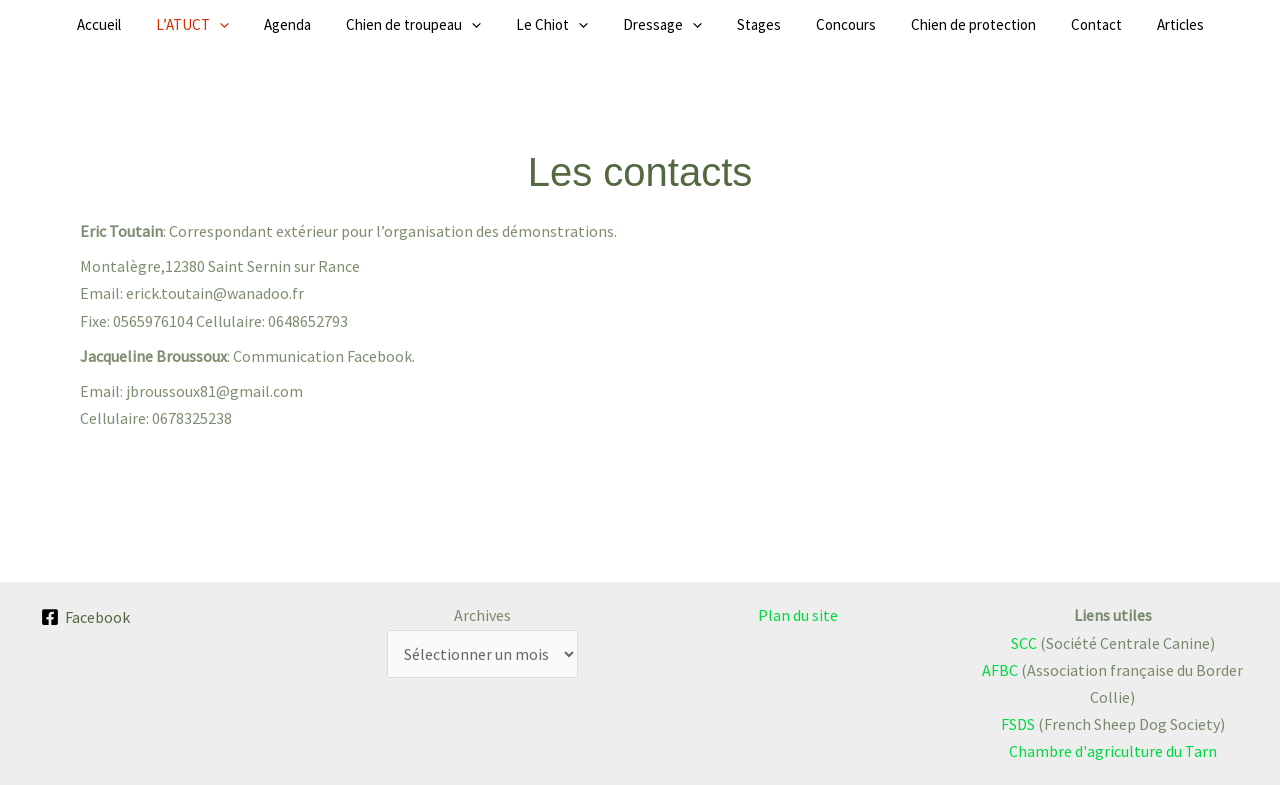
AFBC (1000, 670)
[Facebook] (86, 617)
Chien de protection (928, 24)
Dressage (662, 25)
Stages (744, 24)
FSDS (1018, 724)
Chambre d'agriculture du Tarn (1113, 751)
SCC (1024, 643)
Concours (816, 24)
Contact (1036, 24)
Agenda (332, 24)
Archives (482, 615)
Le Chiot (567, 25)
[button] (279, 25)
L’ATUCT (252, 25)
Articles (1105, 24)
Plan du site (798, 615)
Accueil (174, 24)
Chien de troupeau (443, 25)
